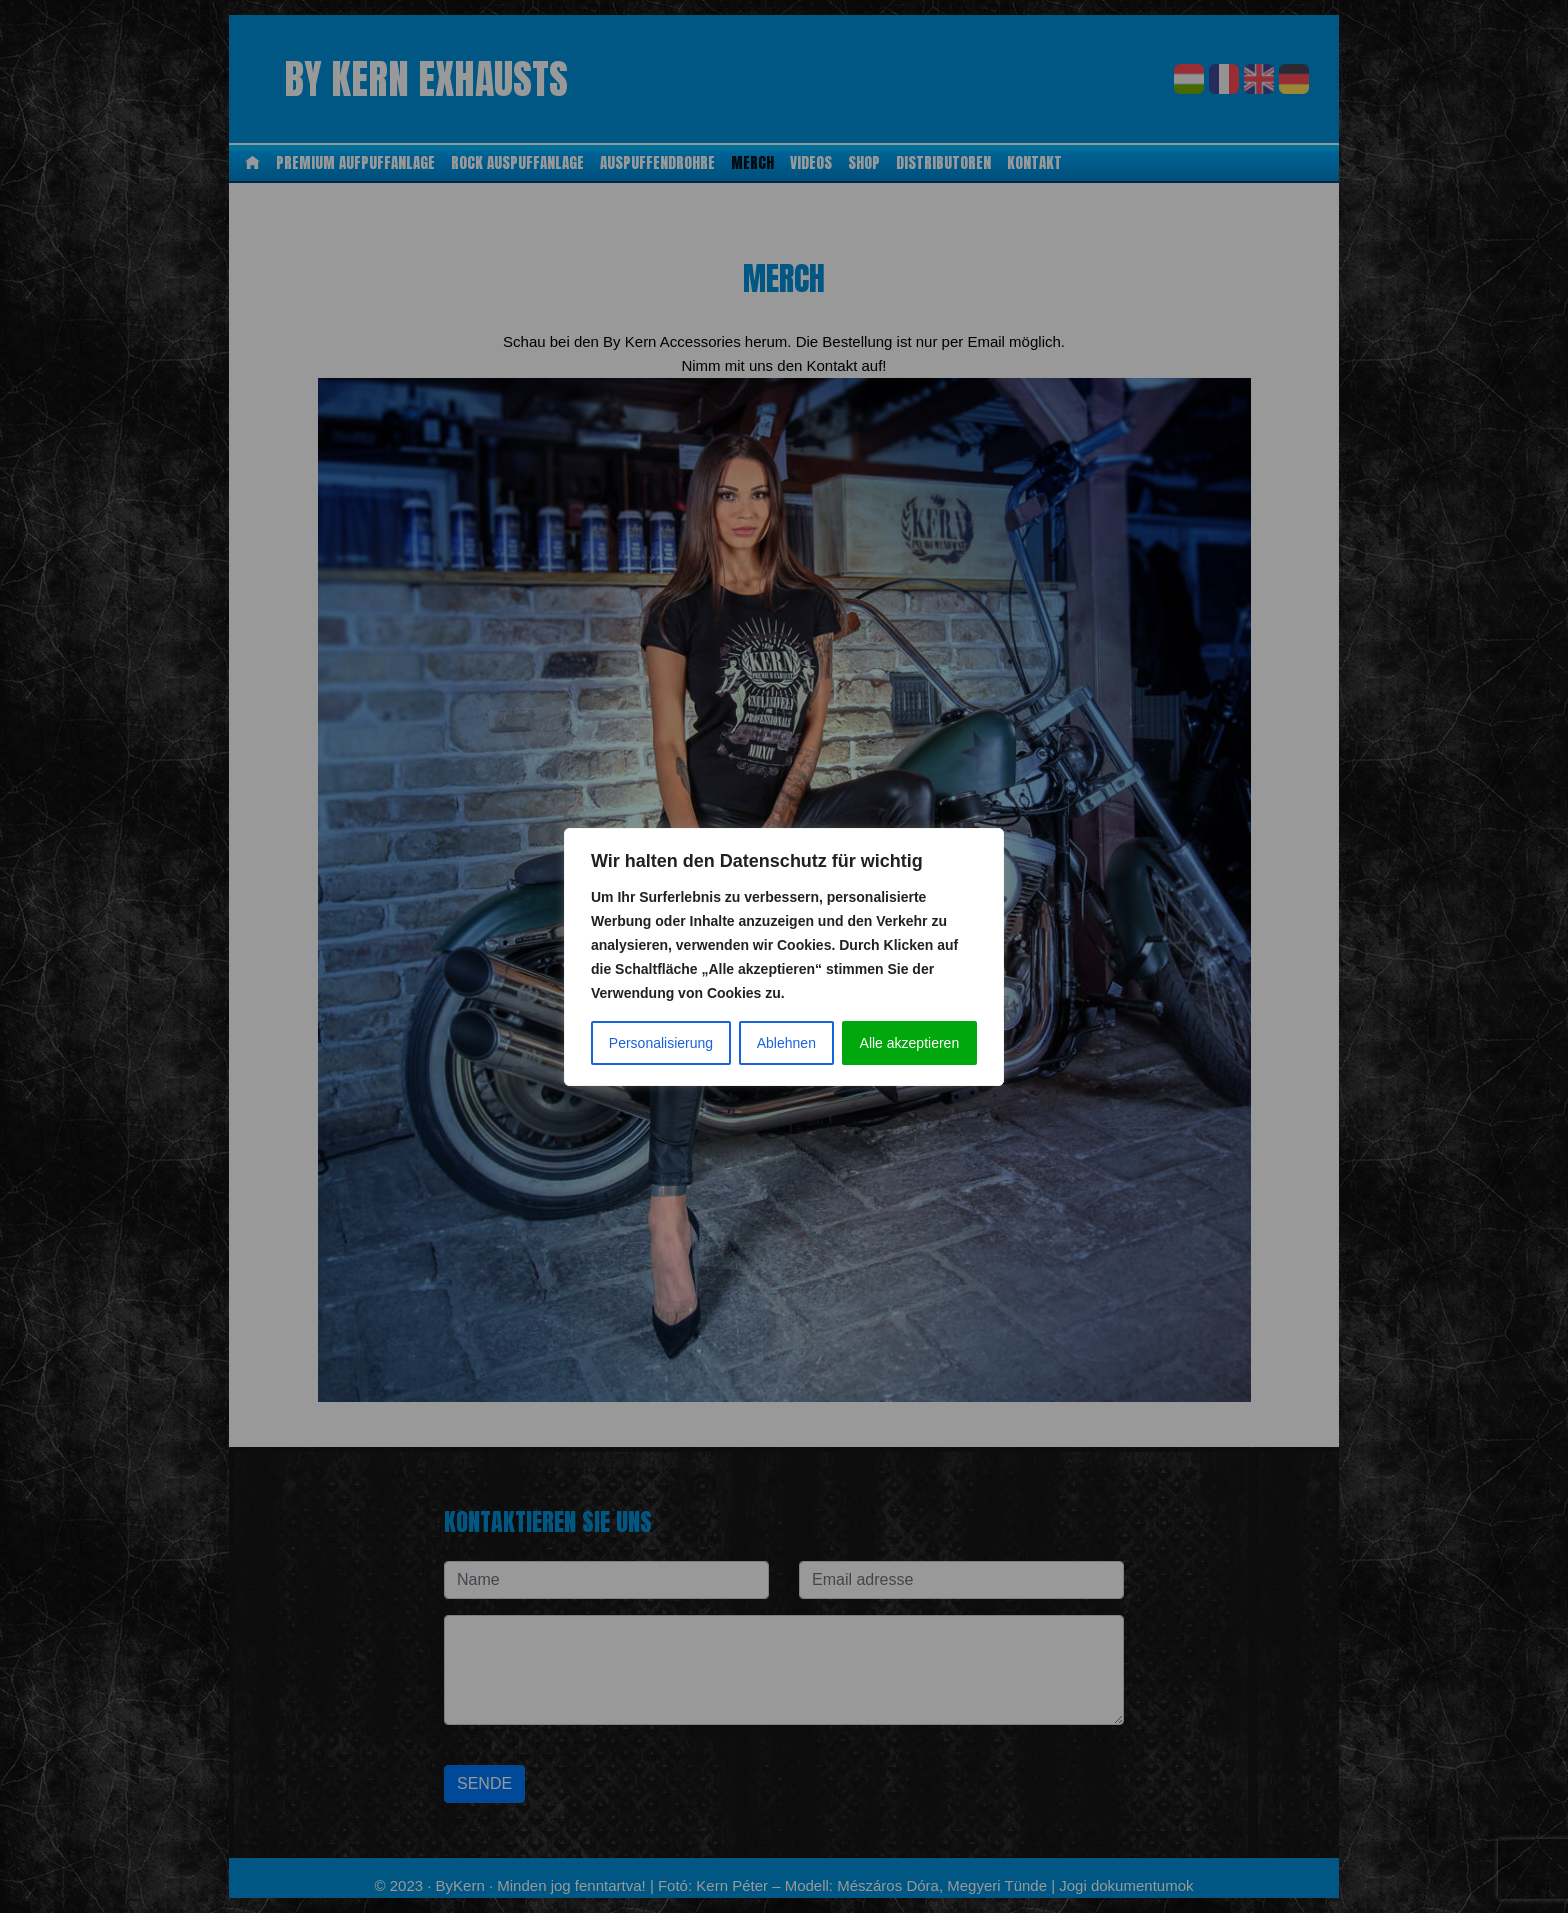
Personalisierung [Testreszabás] (661, 1043)
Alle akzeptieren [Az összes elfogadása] (910, 1043)
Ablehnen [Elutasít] (786, 1043)
